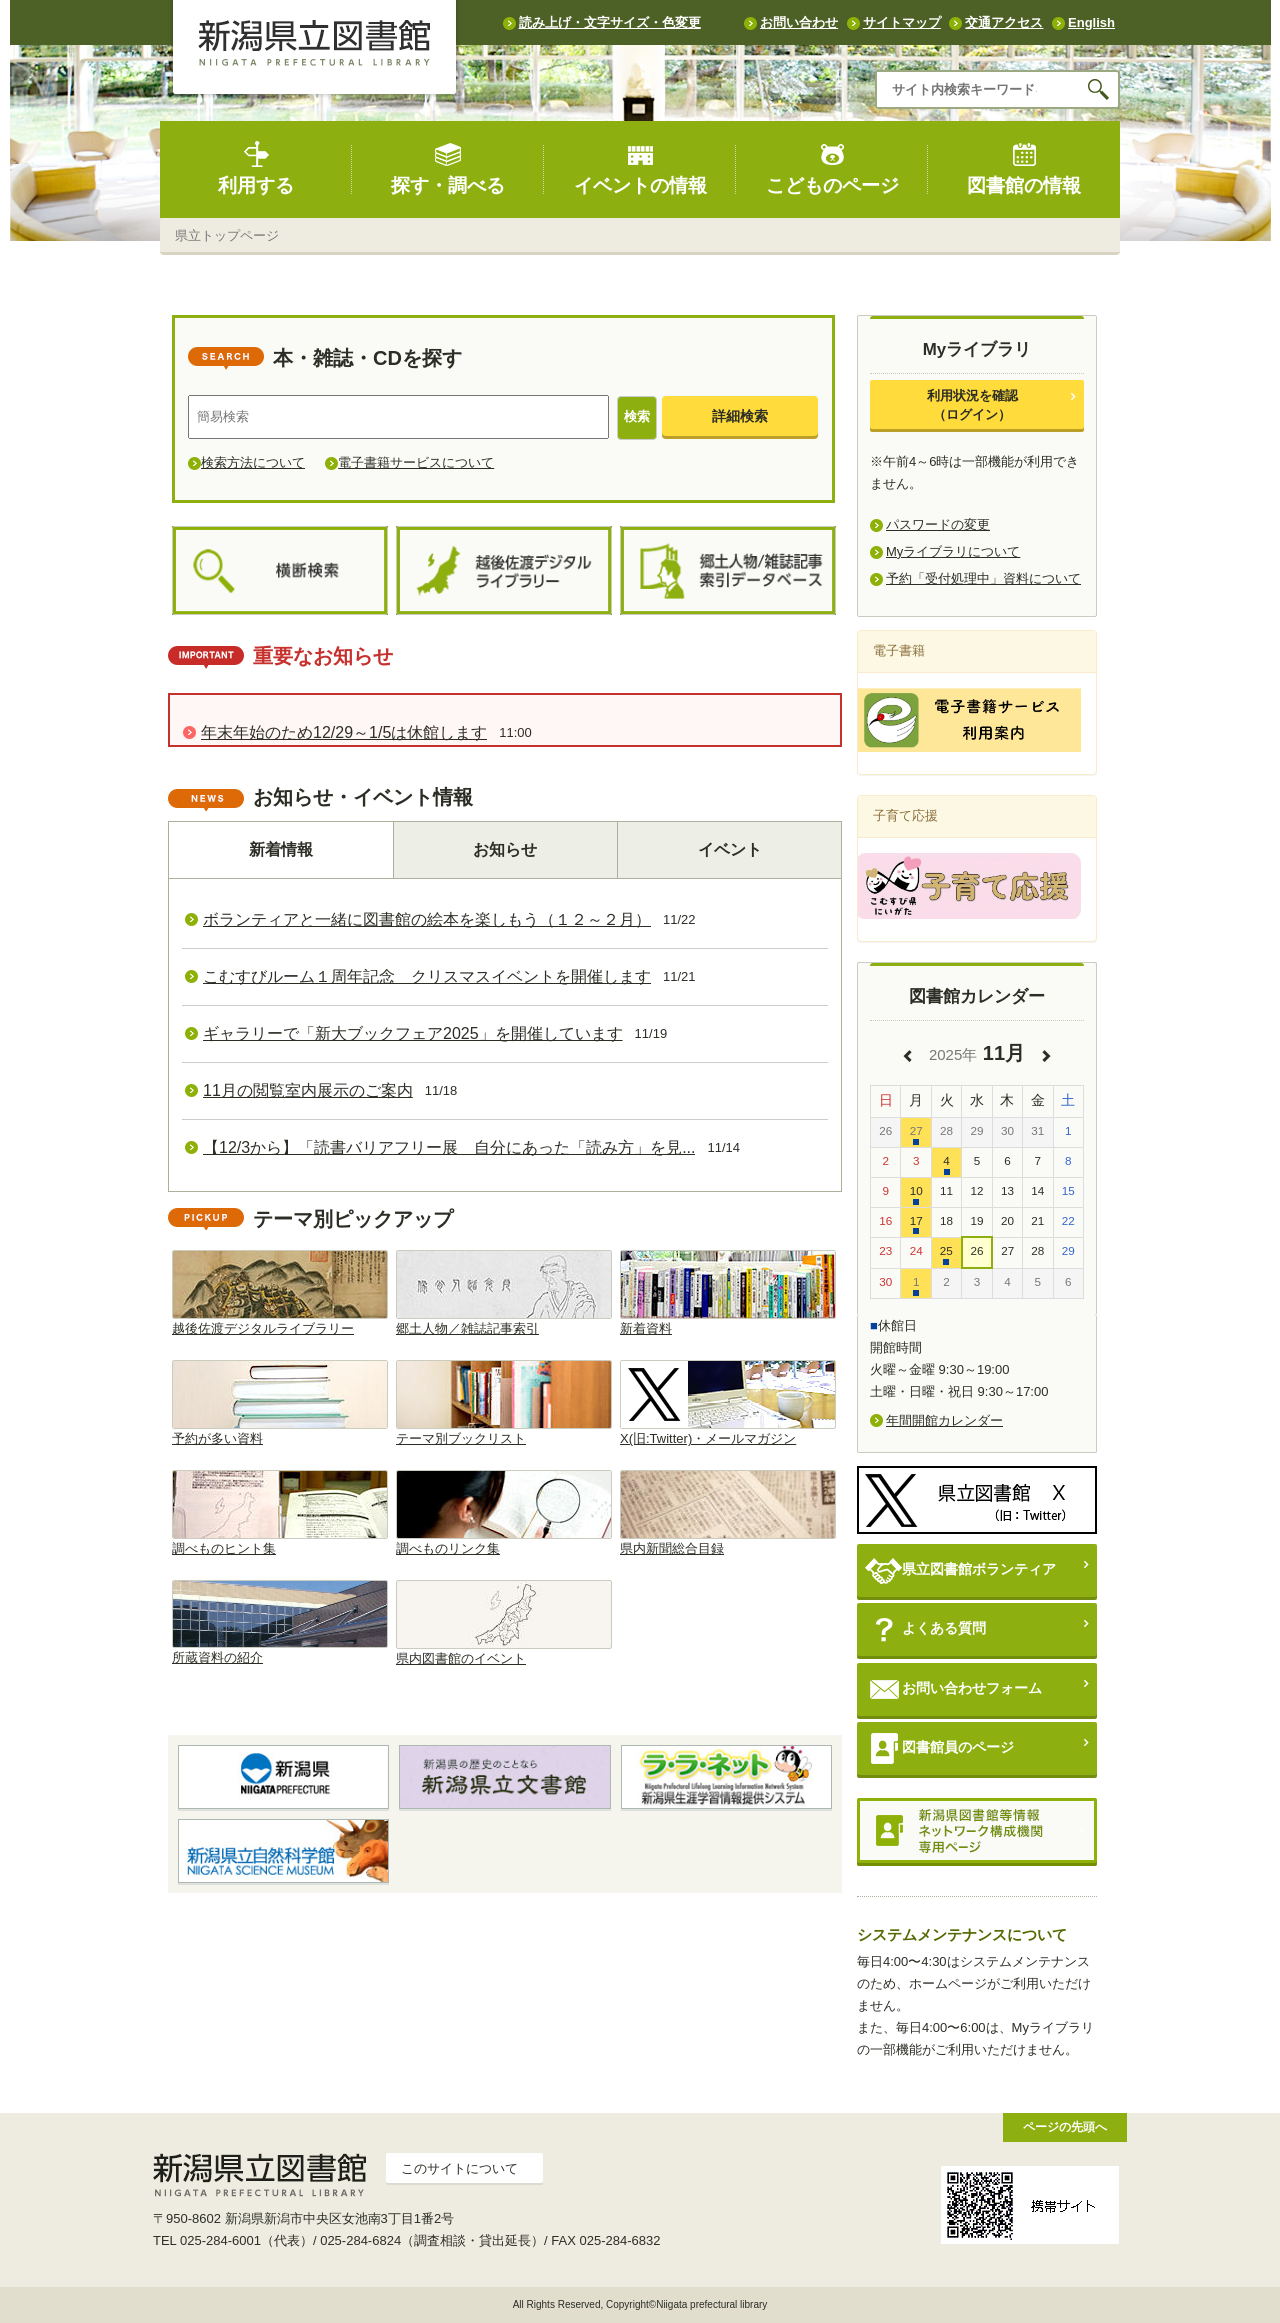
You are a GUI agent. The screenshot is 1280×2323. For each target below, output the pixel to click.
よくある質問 (925, 1629)
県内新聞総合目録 (728, 1513)
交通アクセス (1004, 22)
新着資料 (728, 1293)
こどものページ (832, 168)
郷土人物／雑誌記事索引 (504, 1293)
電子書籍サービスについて (416, 462)
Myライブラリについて (953, 551)
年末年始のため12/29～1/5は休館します (344, 732)
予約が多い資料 (280, 1403)
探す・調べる (448, 168)
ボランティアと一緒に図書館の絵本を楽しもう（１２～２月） (427, 919)
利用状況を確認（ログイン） (972, 404)
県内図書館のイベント (504, 1623)
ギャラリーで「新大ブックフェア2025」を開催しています (413, 1033)
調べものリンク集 (504, 1513)
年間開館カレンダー (944, 1420)
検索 (637, 416)
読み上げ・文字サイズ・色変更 (610, 22)
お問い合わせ (799, 22)
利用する (256, 168)
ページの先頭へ (1065, 2126)
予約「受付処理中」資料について (983, 578)
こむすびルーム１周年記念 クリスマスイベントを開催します (427, 976)
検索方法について (253, 462)
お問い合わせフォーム (953, 1689)
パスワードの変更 (938, 524)
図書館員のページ (939, 1748)
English (1091, 22)
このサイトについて (459, 2168)
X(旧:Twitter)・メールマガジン (728, 1403)
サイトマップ (902, 22)
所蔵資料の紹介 (280, 1623)
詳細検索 (740, 416)
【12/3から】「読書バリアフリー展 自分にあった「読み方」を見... (449, 1147)
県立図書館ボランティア (960, 1570)
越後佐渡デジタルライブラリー (280, 1293)
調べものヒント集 (280, 1513)
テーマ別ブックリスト (504, 1403)
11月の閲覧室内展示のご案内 (308, 1090)
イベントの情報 (640, 168)
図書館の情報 (1024, 168)
